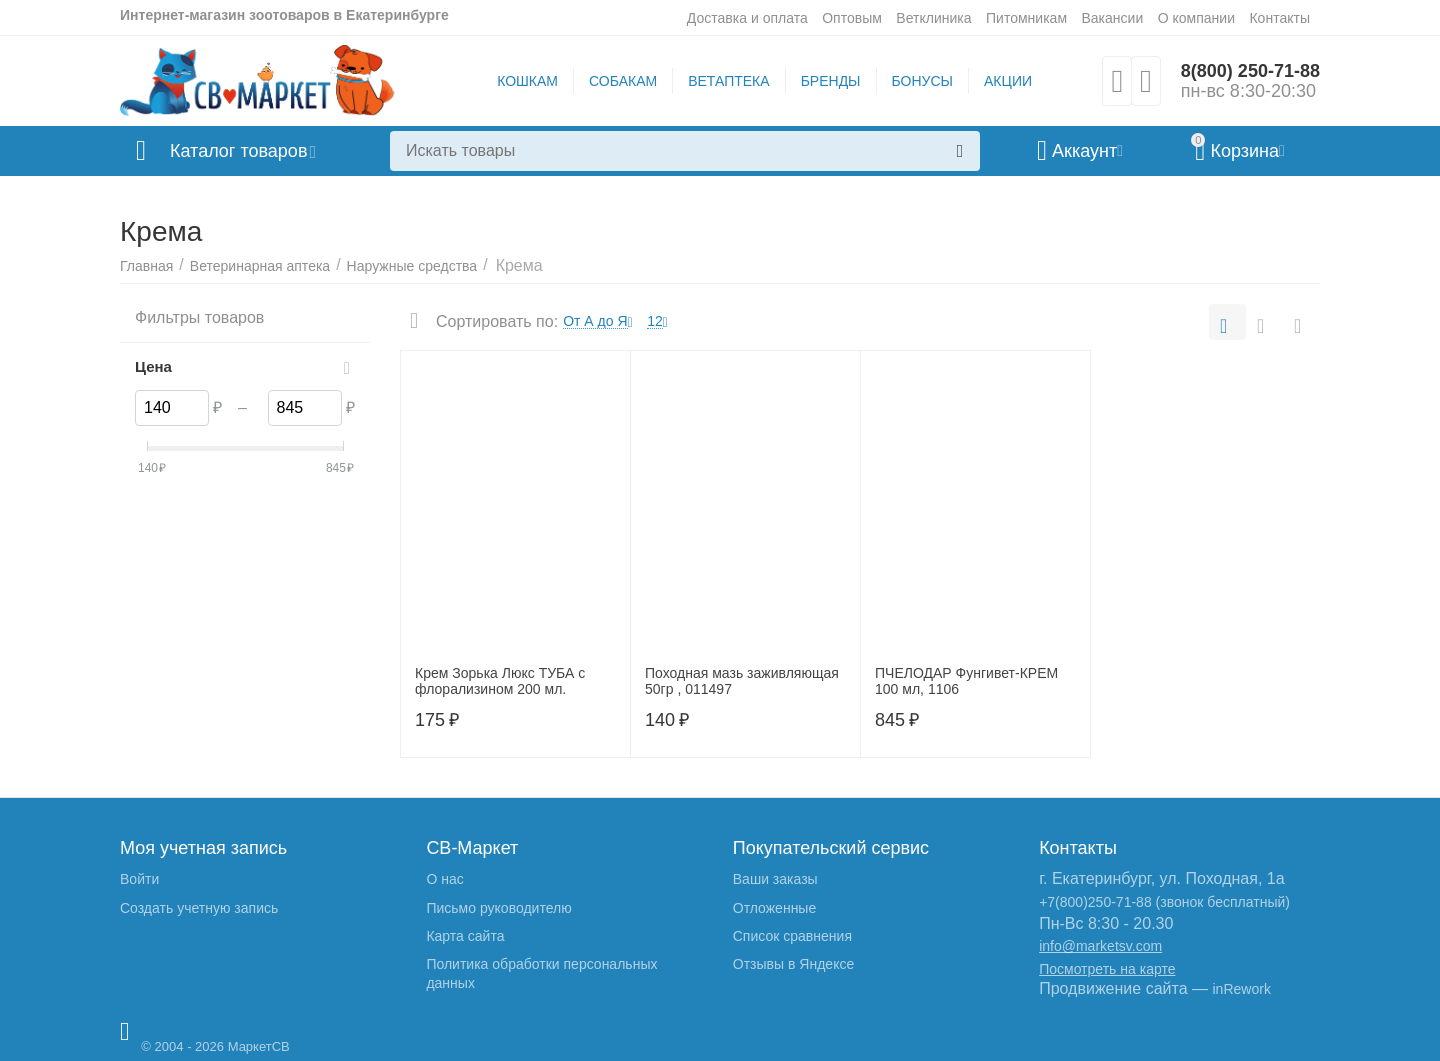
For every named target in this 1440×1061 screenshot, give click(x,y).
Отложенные (774, 908)
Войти (139, 879)
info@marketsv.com (1100, 946)
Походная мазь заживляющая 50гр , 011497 (742, 681)
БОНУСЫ (922, 81)
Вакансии (1112, 18)
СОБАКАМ (623, 81)
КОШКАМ (527, 81)
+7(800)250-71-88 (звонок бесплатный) (1164, 902)
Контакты (1279, 18)
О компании (1196, 18)
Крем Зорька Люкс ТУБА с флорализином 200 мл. (500, 681)
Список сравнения (792, 936)
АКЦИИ (1008, 81)
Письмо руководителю (498, 908)
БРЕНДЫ (831, 81)
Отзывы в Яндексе (793, 964)
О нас (444, 879)
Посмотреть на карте (1107, 969)
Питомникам (1026, 18)
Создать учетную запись (199, 908)
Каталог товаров (238, 151)
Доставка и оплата (747, 18)
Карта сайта (465, 936)
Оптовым (852, 18)
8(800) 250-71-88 (1250, 71)
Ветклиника (933, 18)
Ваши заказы (775, 879)
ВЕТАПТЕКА (728, 81)
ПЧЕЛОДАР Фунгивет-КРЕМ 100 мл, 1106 (966, 681)
